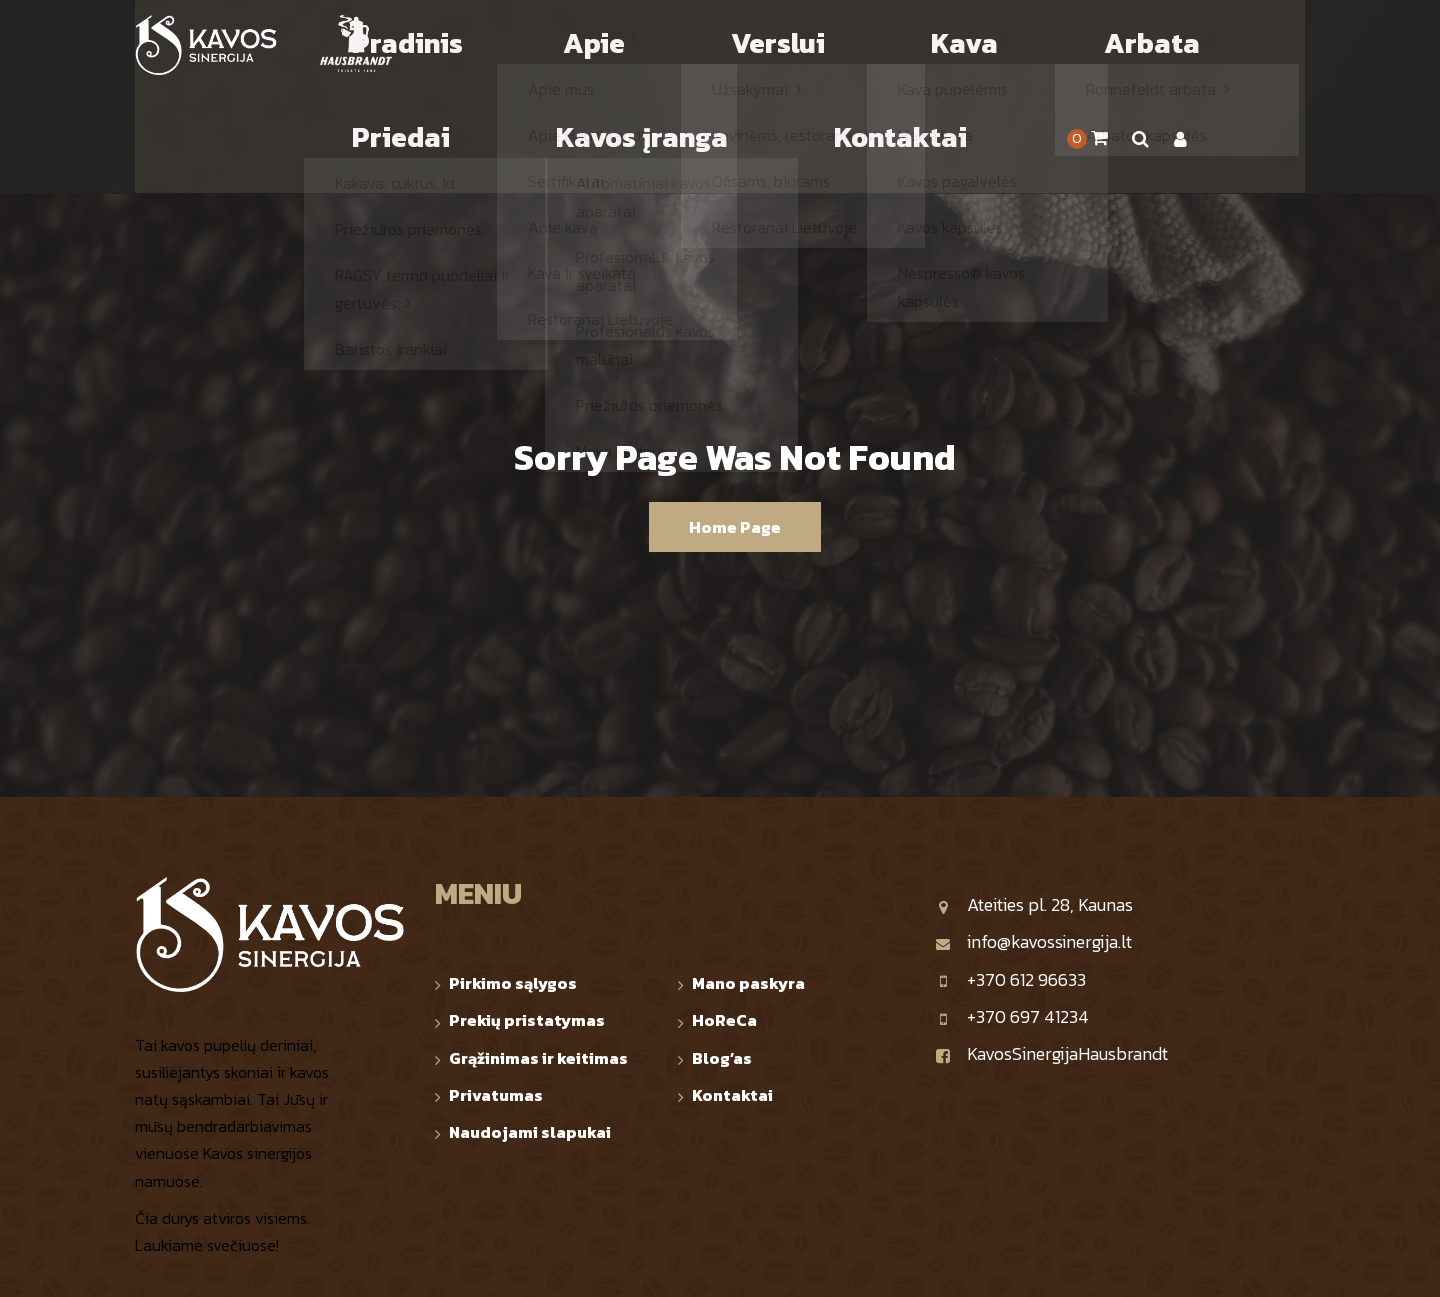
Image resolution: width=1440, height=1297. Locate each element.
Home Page (735, 424)
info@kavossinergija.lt (1033, 838)
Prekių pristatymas (527, 917)
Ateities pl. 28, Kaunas (1034, 801)
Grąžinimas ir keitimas (538, 955)
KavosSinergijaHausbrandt (1051, 950)
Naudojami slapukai (530, 1029)
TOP (1293, 1264)
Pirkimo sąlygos (513, 880)
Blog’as (722, 955)
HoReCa (724, 917)
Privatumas (496, 992)
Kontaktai (732, 992)
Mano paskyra (748, 880)
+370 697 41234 (1012, 913)
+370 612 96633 (1010, 876)
